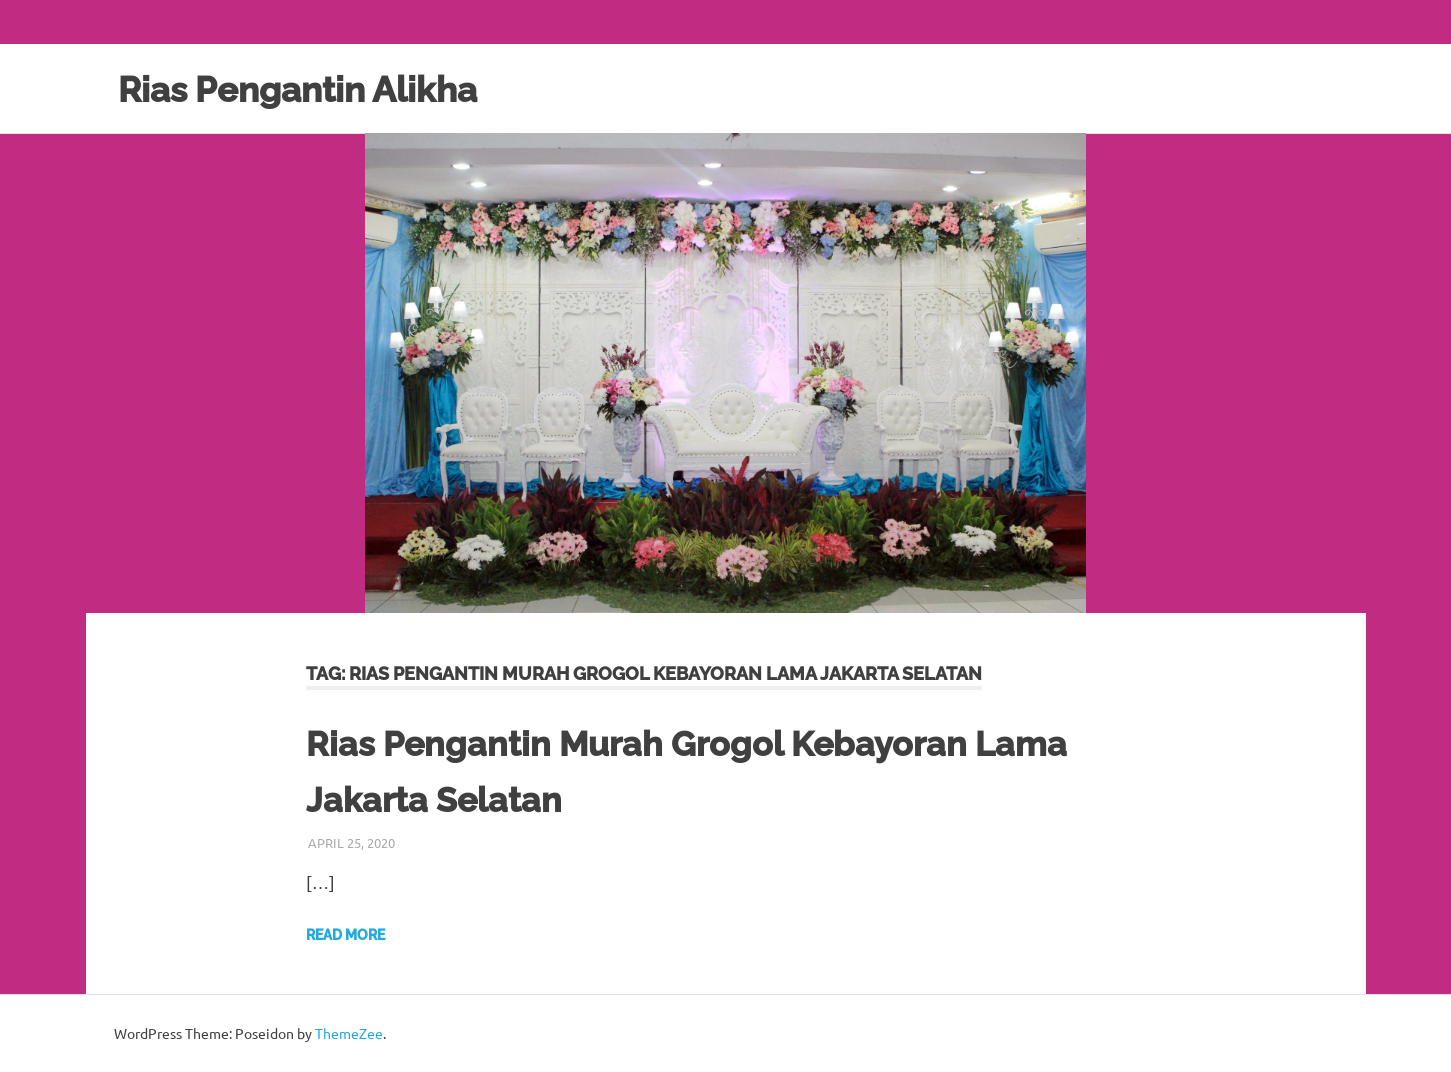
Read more (345, 935)
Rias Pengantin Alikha (315, 88)
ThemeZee (349, 1033)
